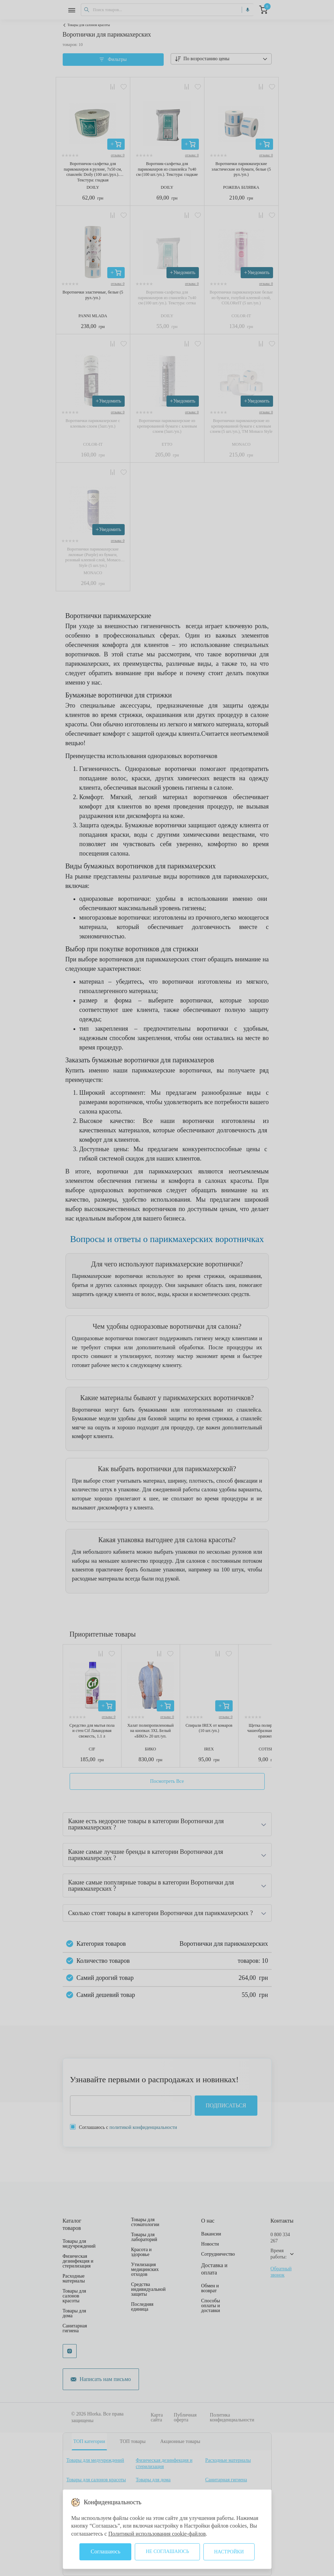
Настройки (229, 2551)
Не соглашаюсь (167, 2551)
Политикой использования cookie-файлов (157, 2534)
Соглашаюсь (105, 2551)
